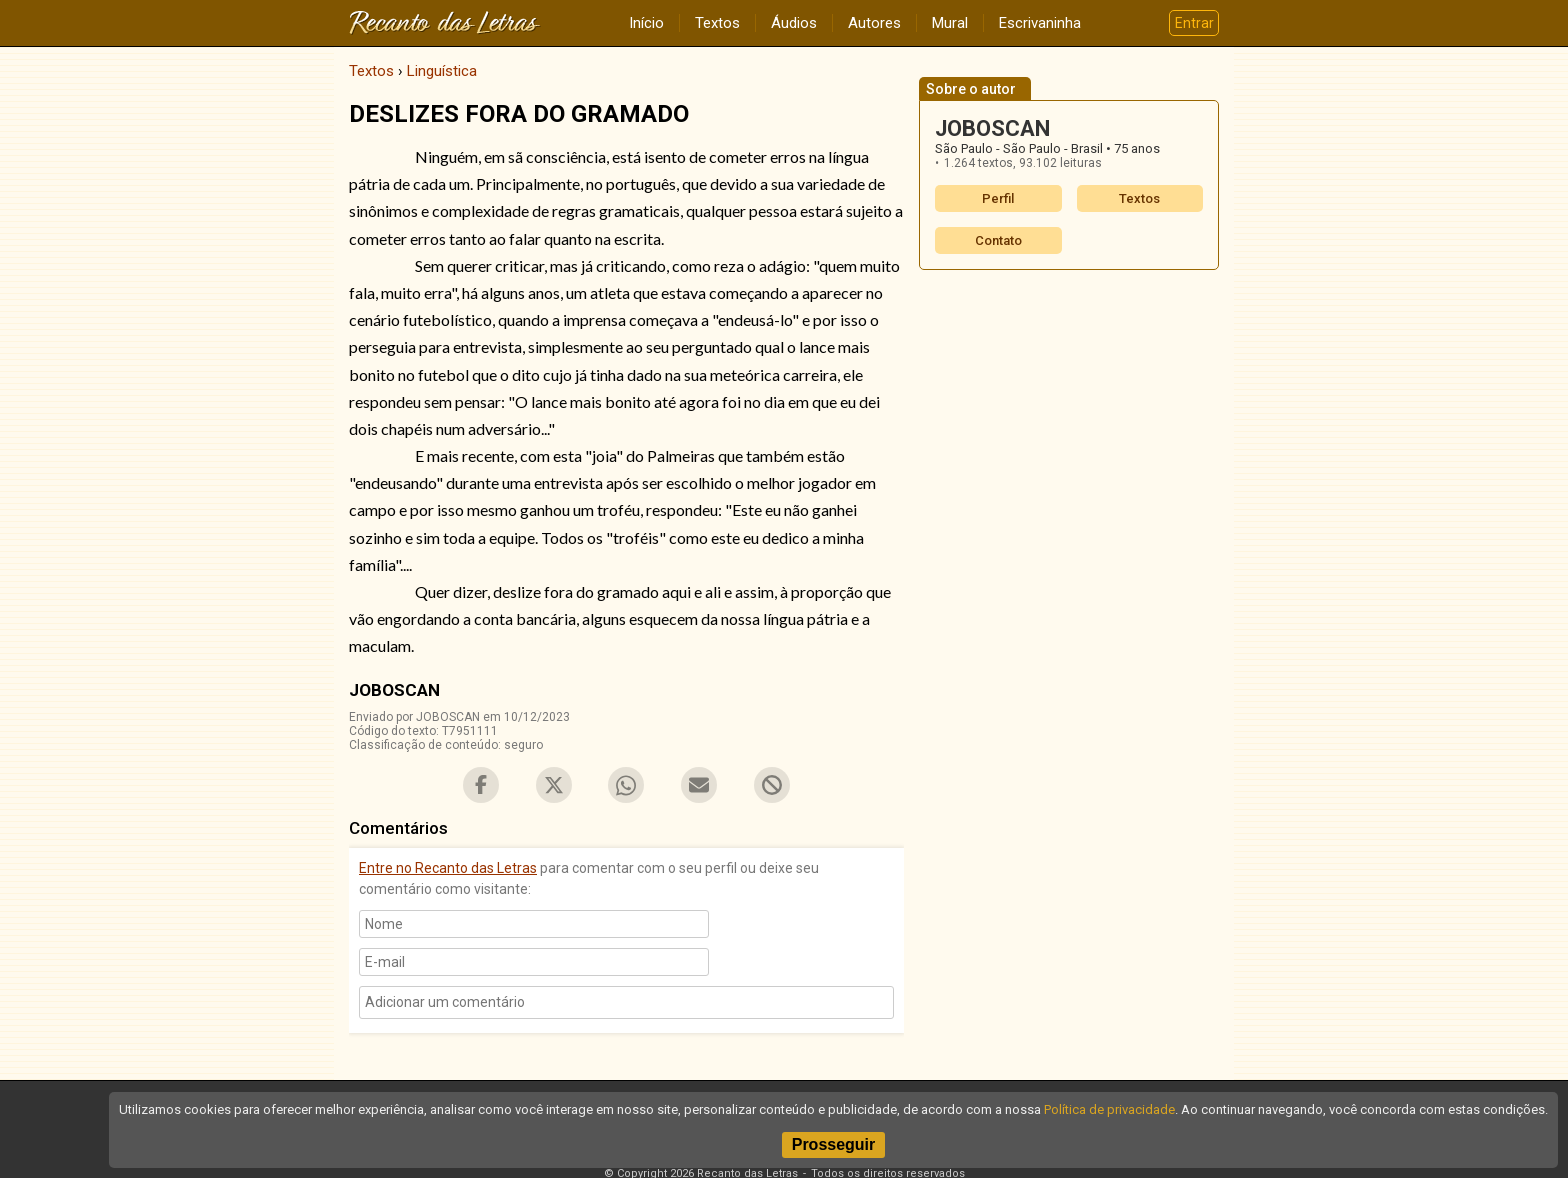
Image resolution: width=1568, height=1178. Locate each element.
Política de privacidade (1109, 1109)
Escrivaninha (1040, 23)
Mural (950, 23)
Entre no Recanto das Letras (448, 868)
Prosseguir (834, 1144)
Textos (717, 23)
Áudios (794, 23)
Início (646, 23)
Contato (998, 240)
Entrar (1194, 23)
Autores (874, 23)
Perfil (998, 198)
